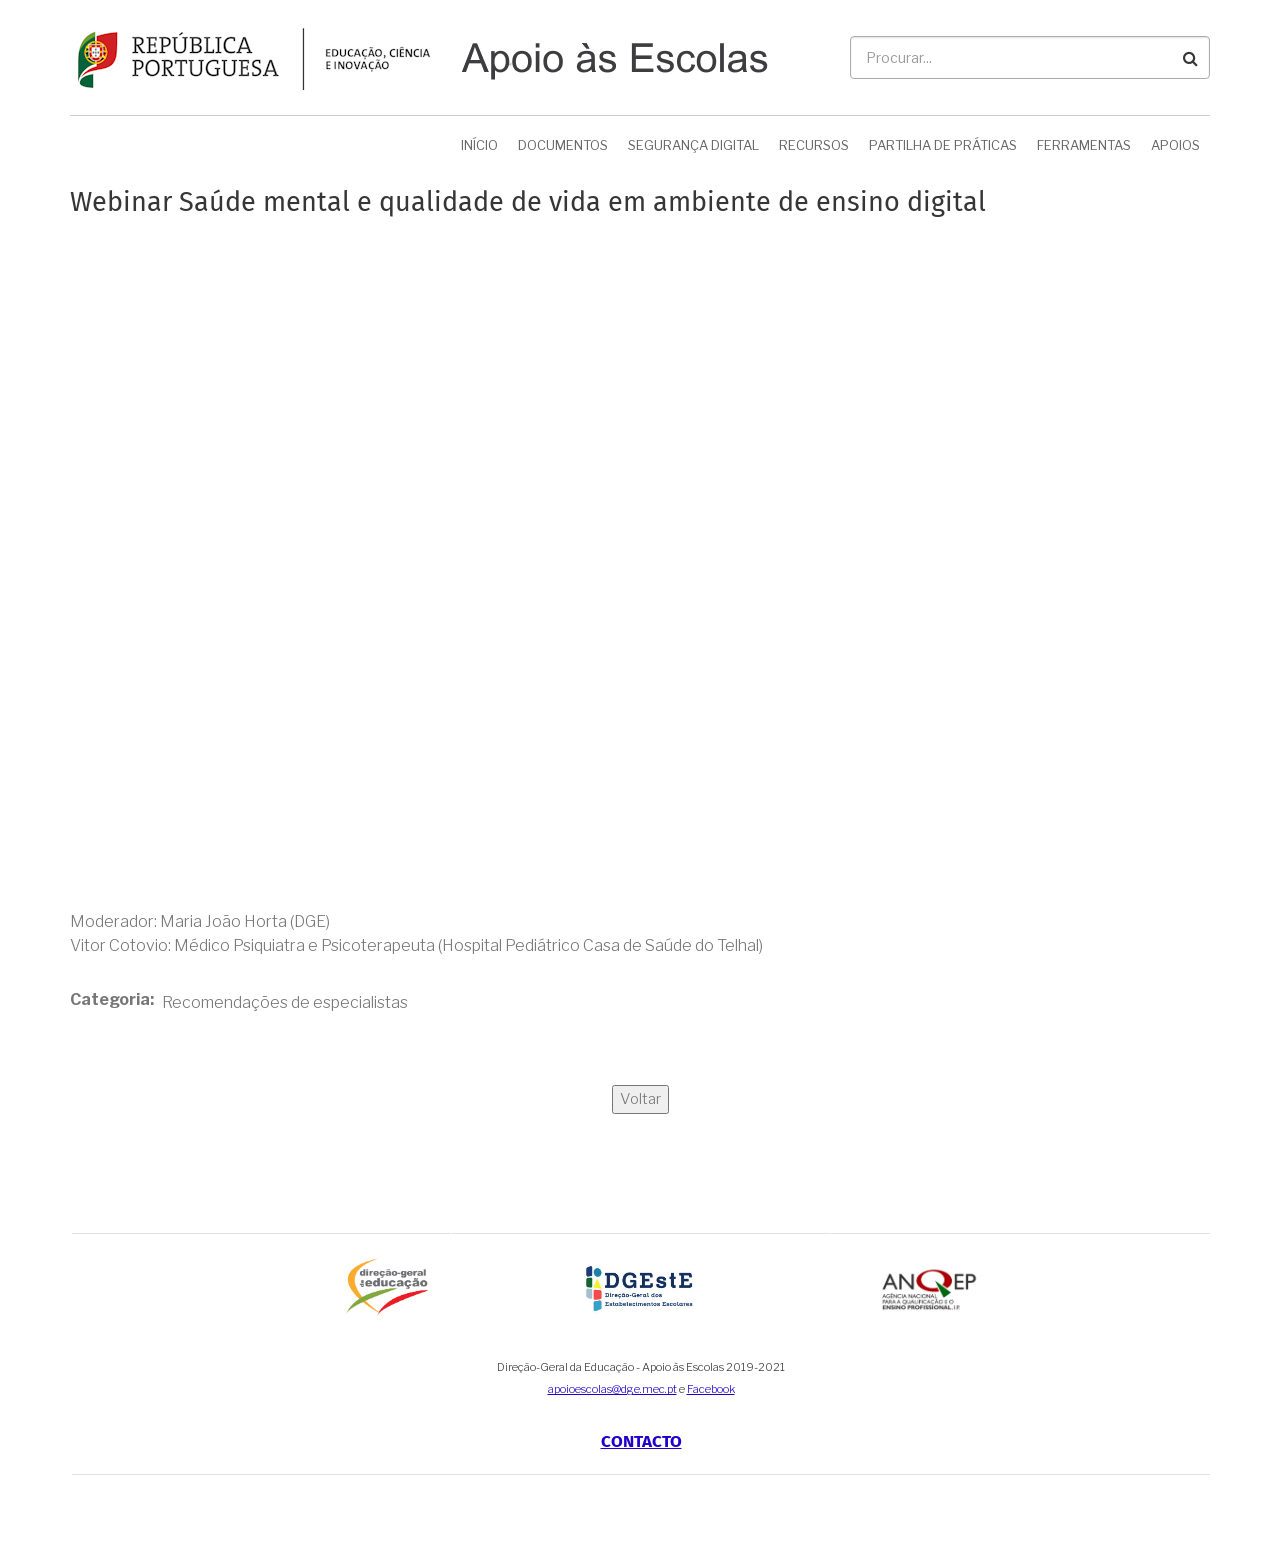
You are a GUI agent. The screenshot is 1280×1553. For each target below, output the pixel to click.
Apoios (1175, 145)
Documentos (563, 145)
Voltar (640, 1099)
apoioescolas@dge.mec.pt (612, 1389)
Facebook (711, 1389)
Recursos (814, 145)
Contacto (641, 1441)
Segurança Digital (693, 145)
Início (479, 145)
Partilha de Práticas (943, 145)
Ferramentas (1084, 145)
